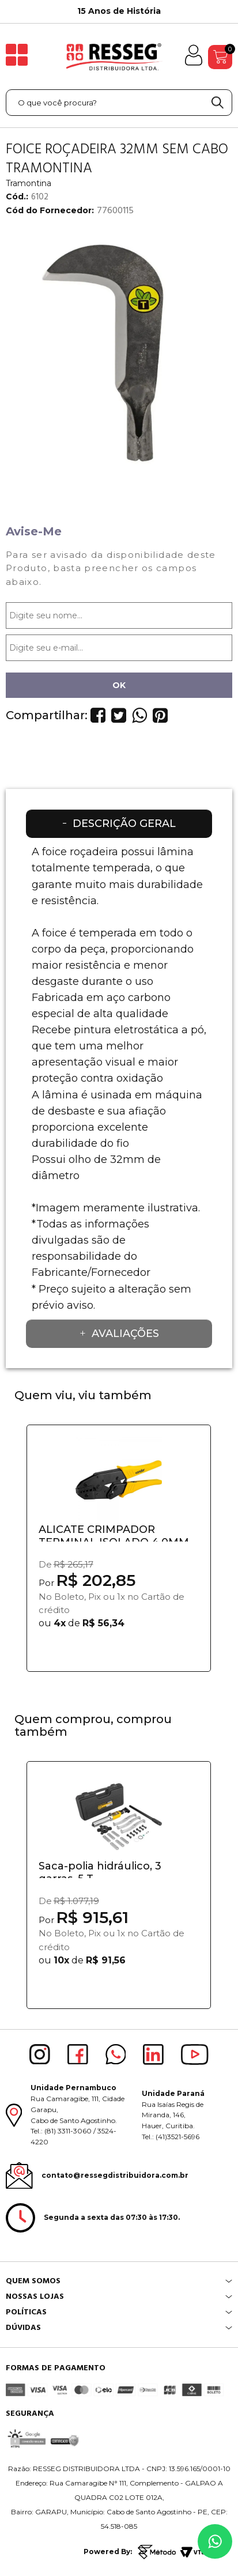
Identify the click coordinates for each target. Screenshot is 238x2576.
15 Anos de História (119, 11)
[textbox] (119, 102)
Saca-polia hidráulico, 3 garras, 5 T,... (100, 1869)
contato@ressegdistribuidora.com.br (114, 2175)
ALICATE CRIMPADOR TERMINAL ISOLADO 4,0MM (114, 1532)
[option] (119, 11)
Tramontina (28, 183)
